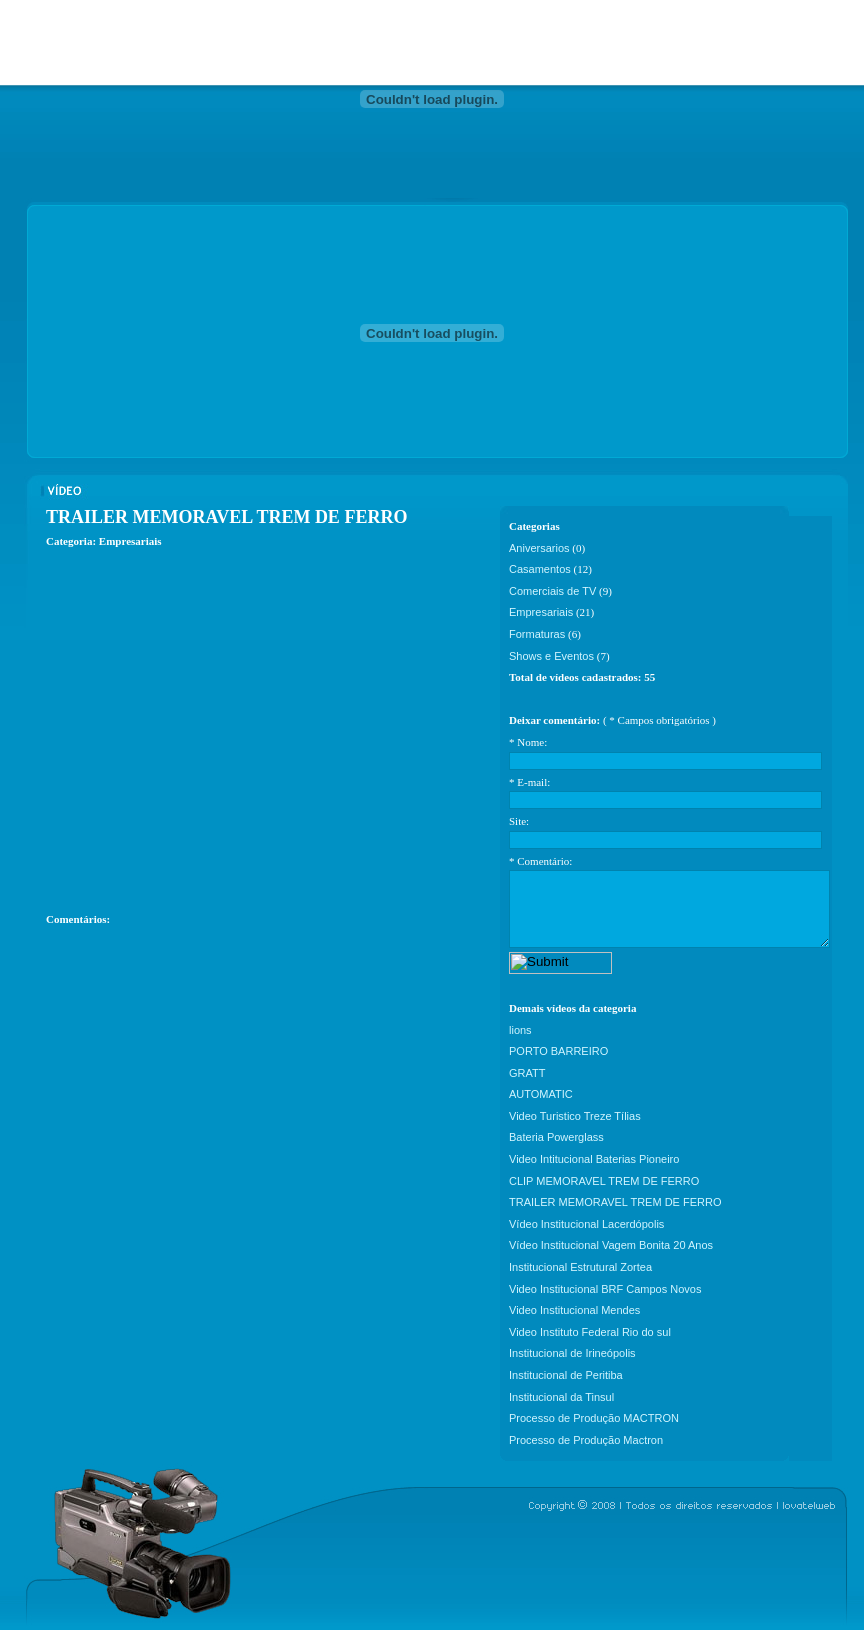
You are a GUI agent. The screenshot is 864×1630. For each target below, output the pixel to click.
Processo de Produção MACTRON (594, 1418)
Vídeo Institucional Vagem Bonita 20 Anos (611, 1245)
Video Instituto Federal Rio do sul (590, 1332)
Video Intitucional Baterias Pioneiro (594, 1159)
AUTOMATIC (541, 1094)
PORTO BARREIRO (558, 1051)
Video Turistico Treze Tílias (575, 1116)
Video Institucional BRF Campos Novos (605, 1289)
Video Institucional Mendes (574, 1310)
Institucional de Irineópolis (572, 1353)
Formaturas (537, 634)
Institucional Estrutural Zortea (580, 1267)
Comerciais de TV (552, 591)
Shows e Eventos (551, 656)
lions (520, 1030)
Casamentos (540, 569)
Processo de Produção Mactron (586, 1440)
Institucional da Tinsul (561, 1397)
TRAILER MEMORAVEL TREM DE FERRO (615, 1202)
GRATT (527, 1073)
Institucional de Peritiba (566, 1375)
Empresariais (541, 612)
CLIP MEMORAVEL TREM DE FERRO (604, 1181)
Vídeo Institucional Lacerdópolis (586, 1224)
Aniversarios (539, 548)
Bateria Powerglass (556, 1137)
